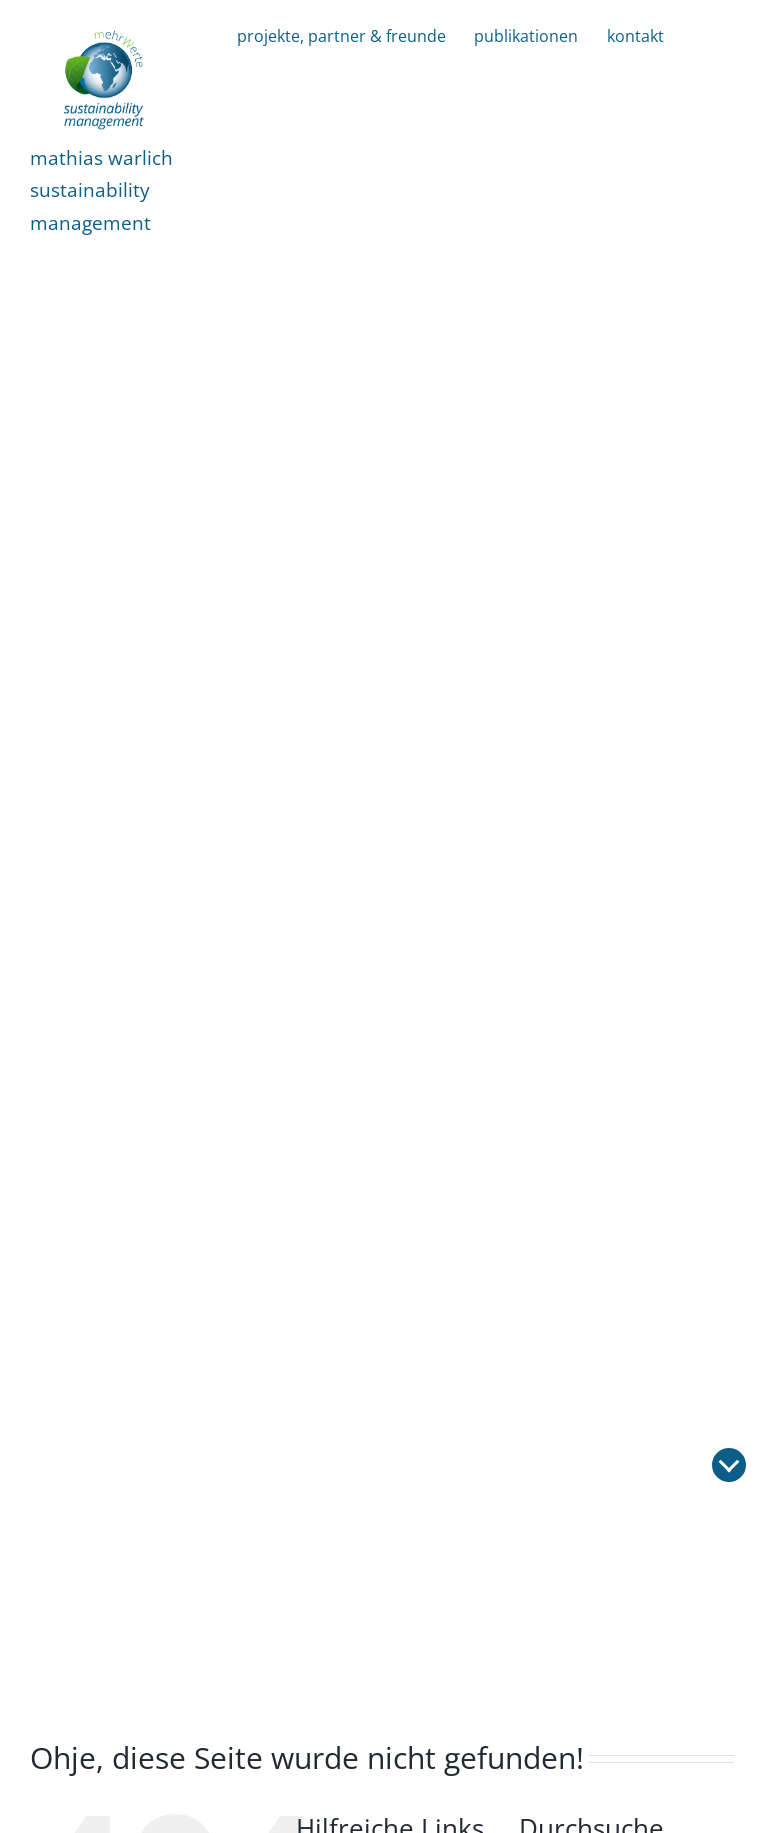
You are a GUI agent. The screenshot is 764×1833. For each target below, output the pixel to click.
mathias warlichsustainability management (101, 190)
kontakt (635, 36)
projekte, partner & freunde (341, 36)
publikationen (526, 36)
